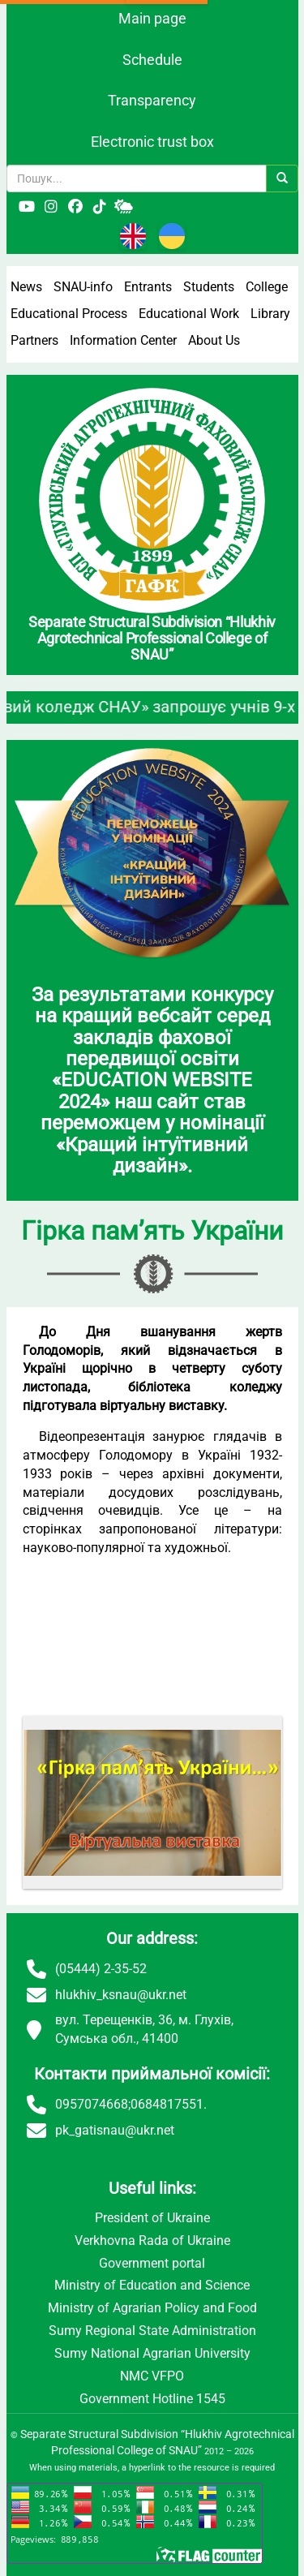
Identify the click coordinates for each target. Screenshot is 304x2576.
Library (270, 313)
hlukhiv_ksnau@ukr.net (120, 1994)
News (26, 287)
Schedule (152, 59)
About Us (214, 340)
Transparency (152, 100)
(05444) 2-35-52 (101, 1968)
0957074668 (91, 2104)
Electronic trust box (152, 141)
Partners (34, 340)
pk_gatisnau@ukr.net (114, 2130)
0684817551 (167, 2104)
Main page (152, 18)
